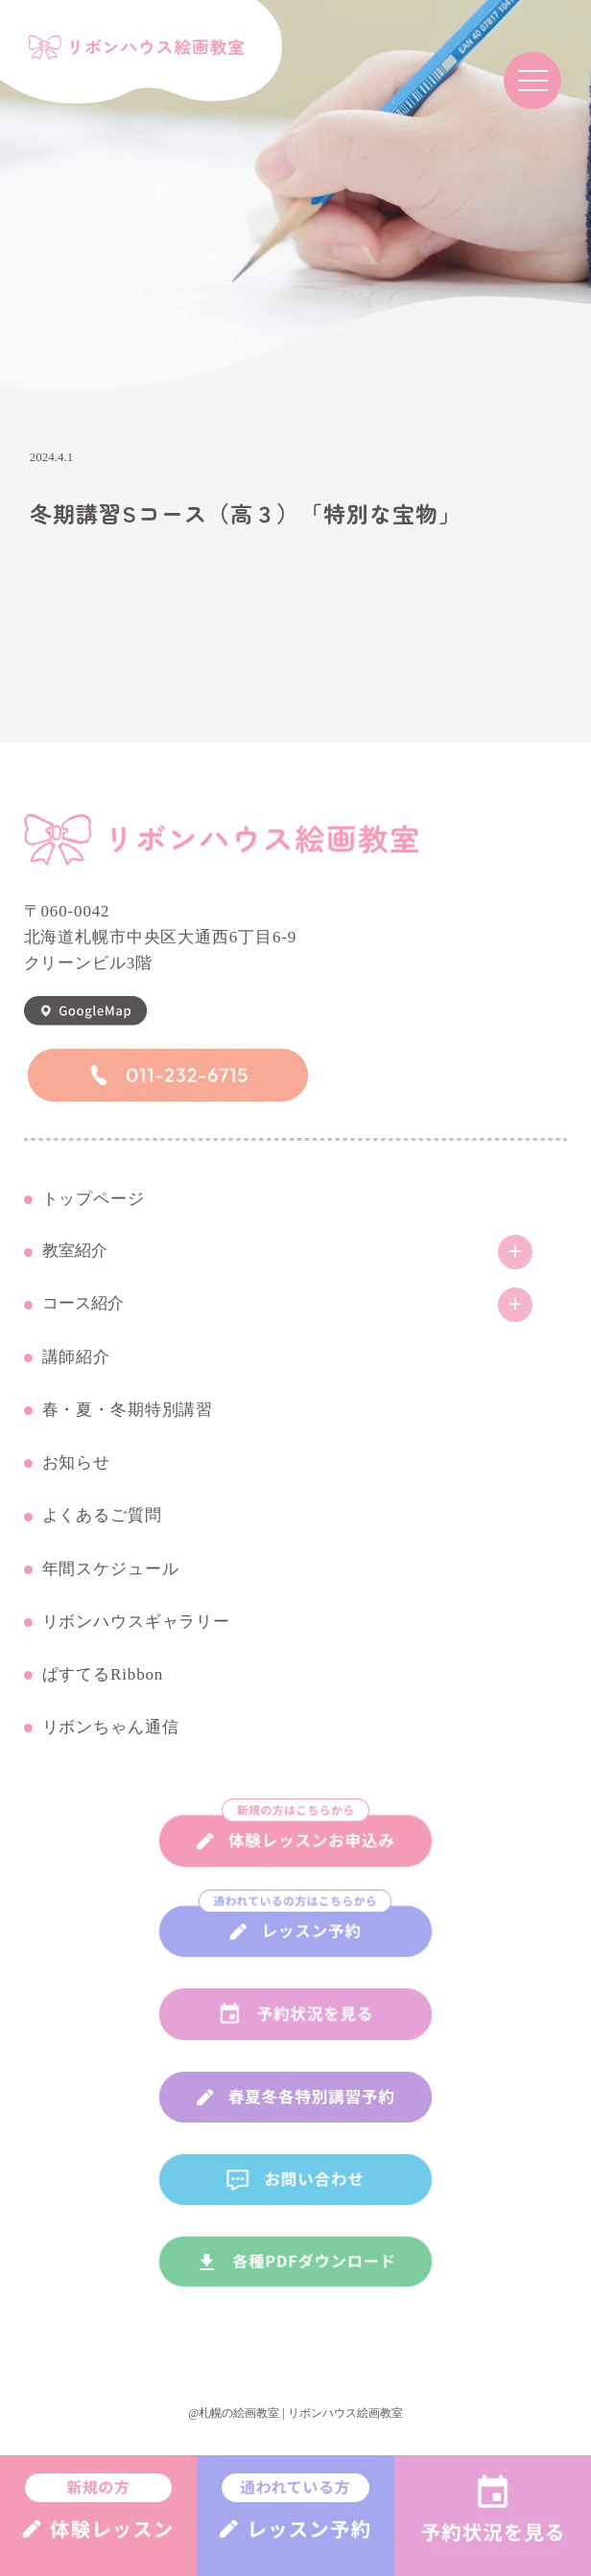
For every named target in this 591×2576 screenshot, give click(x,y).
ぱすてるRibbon (103, 1674)
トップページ (93, 1199)
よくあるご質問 (102, 1515)
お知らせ (76, 1463)
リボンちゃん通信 (110, 1727)
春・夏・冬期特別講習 (128, 1410)
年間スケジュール (110, 1569)
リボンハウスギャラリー (136, 1622)
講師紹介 (76, 1357)
